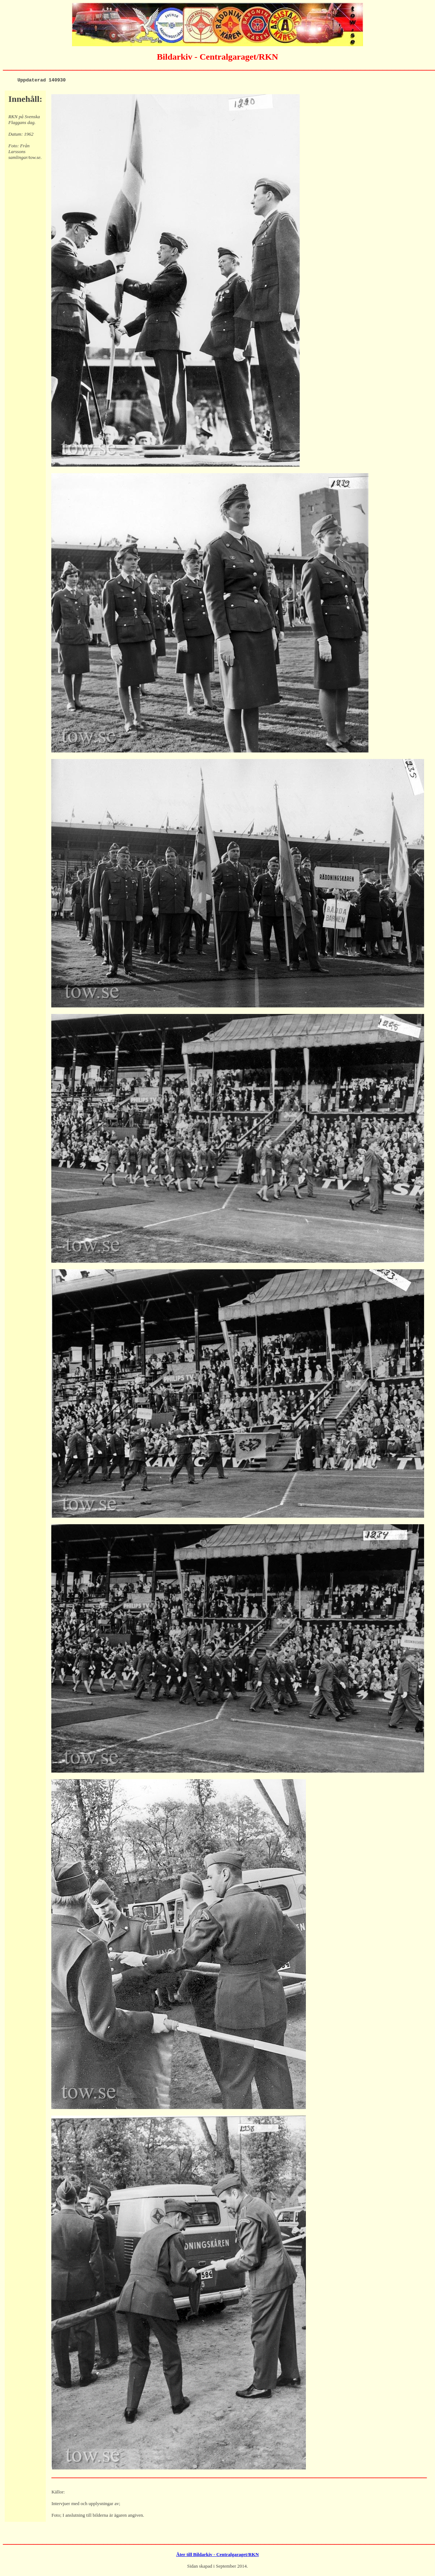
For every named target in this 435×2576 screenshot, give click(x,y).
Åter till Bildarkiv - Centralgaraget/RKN (217, 2555)
